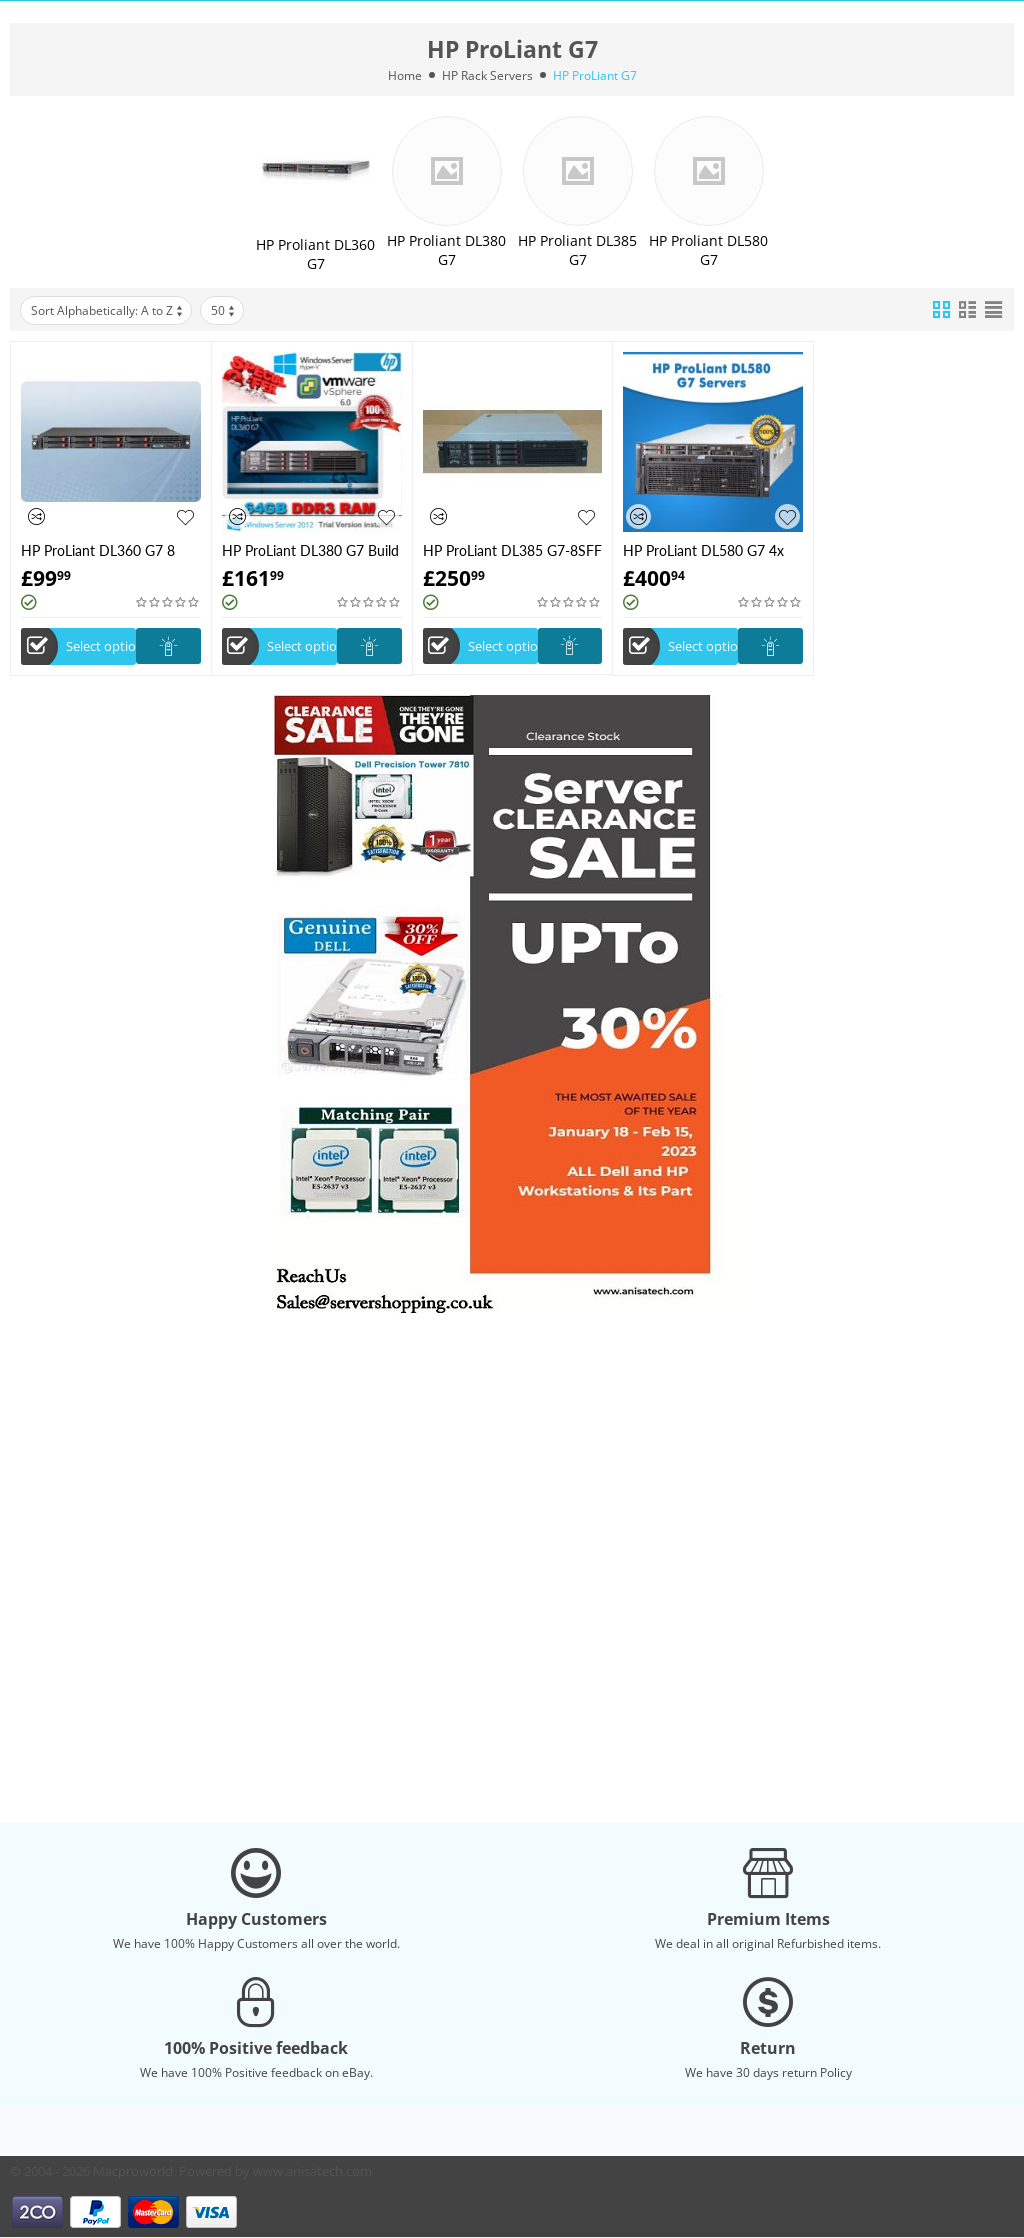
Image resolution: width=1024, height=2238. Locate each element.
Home (405, 75)
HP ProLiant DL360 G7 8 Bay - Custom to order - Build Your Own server (98, 550)
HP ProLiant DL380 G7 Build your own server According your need (310, 550)
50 (224, 310)
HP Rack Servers (487, 75)
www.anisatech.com (312, 2171)
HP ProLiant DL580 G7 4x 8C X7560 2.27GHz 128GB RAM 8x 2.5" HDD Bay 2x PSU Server (706, 550)
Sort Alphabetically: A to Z (108, 310)
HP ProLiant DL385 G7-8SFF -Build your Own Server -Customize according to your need (512, 550)
